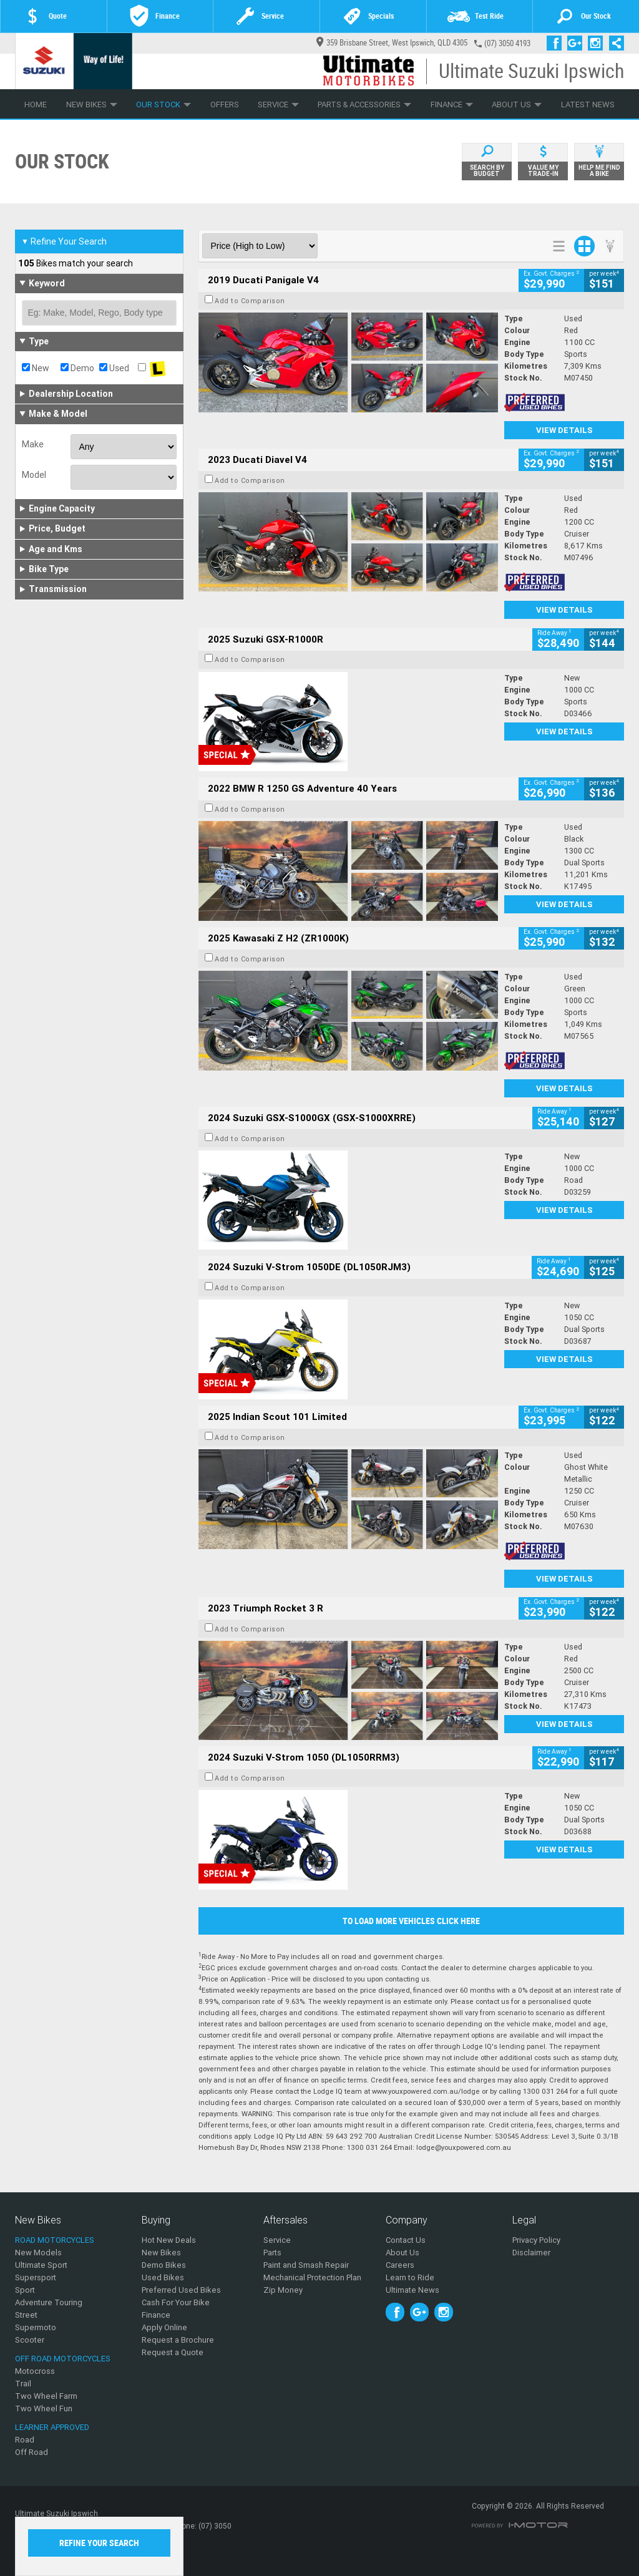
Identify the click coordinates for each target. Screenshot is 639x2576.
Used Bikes (163, 2277)
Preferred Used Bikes (181, 2290)
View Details (564, 430)
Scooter (29, 2340)
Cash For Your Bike (176, 2302)
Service (278, 104)
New (35, 368)
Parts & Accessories (364, 104)
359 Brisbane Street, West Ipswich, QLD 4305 (391, 42)
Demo (77, 368)
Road (24, 2439)
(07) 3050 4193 (507, 43)
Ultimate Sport (41, 2265)
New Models (38, 2252)
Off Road (31, 2452)
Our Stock (163, 104)
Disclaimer (531, 2252)
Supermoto (35, 2327)
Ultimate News (412, 2290)
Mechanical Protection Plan (312, 2277)
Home (35, 104)
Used (114, 368)
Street (26, 2315)
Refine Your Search (64, 241)
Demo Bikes (164, 2265)
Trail (23, 2383)
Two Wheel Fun (43, 2408)
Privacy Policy (536, 2240)
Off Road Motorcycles (62, 2358)
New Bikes (91, 104)
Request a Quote (172, 2352)
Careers (400, 2265)
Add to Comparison (250, 300)
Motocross (35, 2371)
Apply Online (164, 2327)
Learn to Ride (410, 2277)
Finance (452, 104)
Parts (272, 2252)
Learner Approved (52, 2427)
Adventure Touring (48, 2302)
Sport (25, 2290)
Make (33, 444)
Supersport (35, 2277)
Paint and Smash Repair (306, 2265)
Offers (224, 104)
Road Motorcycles (54, 2240)
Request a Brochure (178, 2340)
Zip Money (283, 2290)
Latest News (588, 104)
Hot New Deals (169, 2240)
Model (34, 474)
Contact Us (406, 2240)
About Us (517, 104)
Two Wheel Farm (46, 2396)
